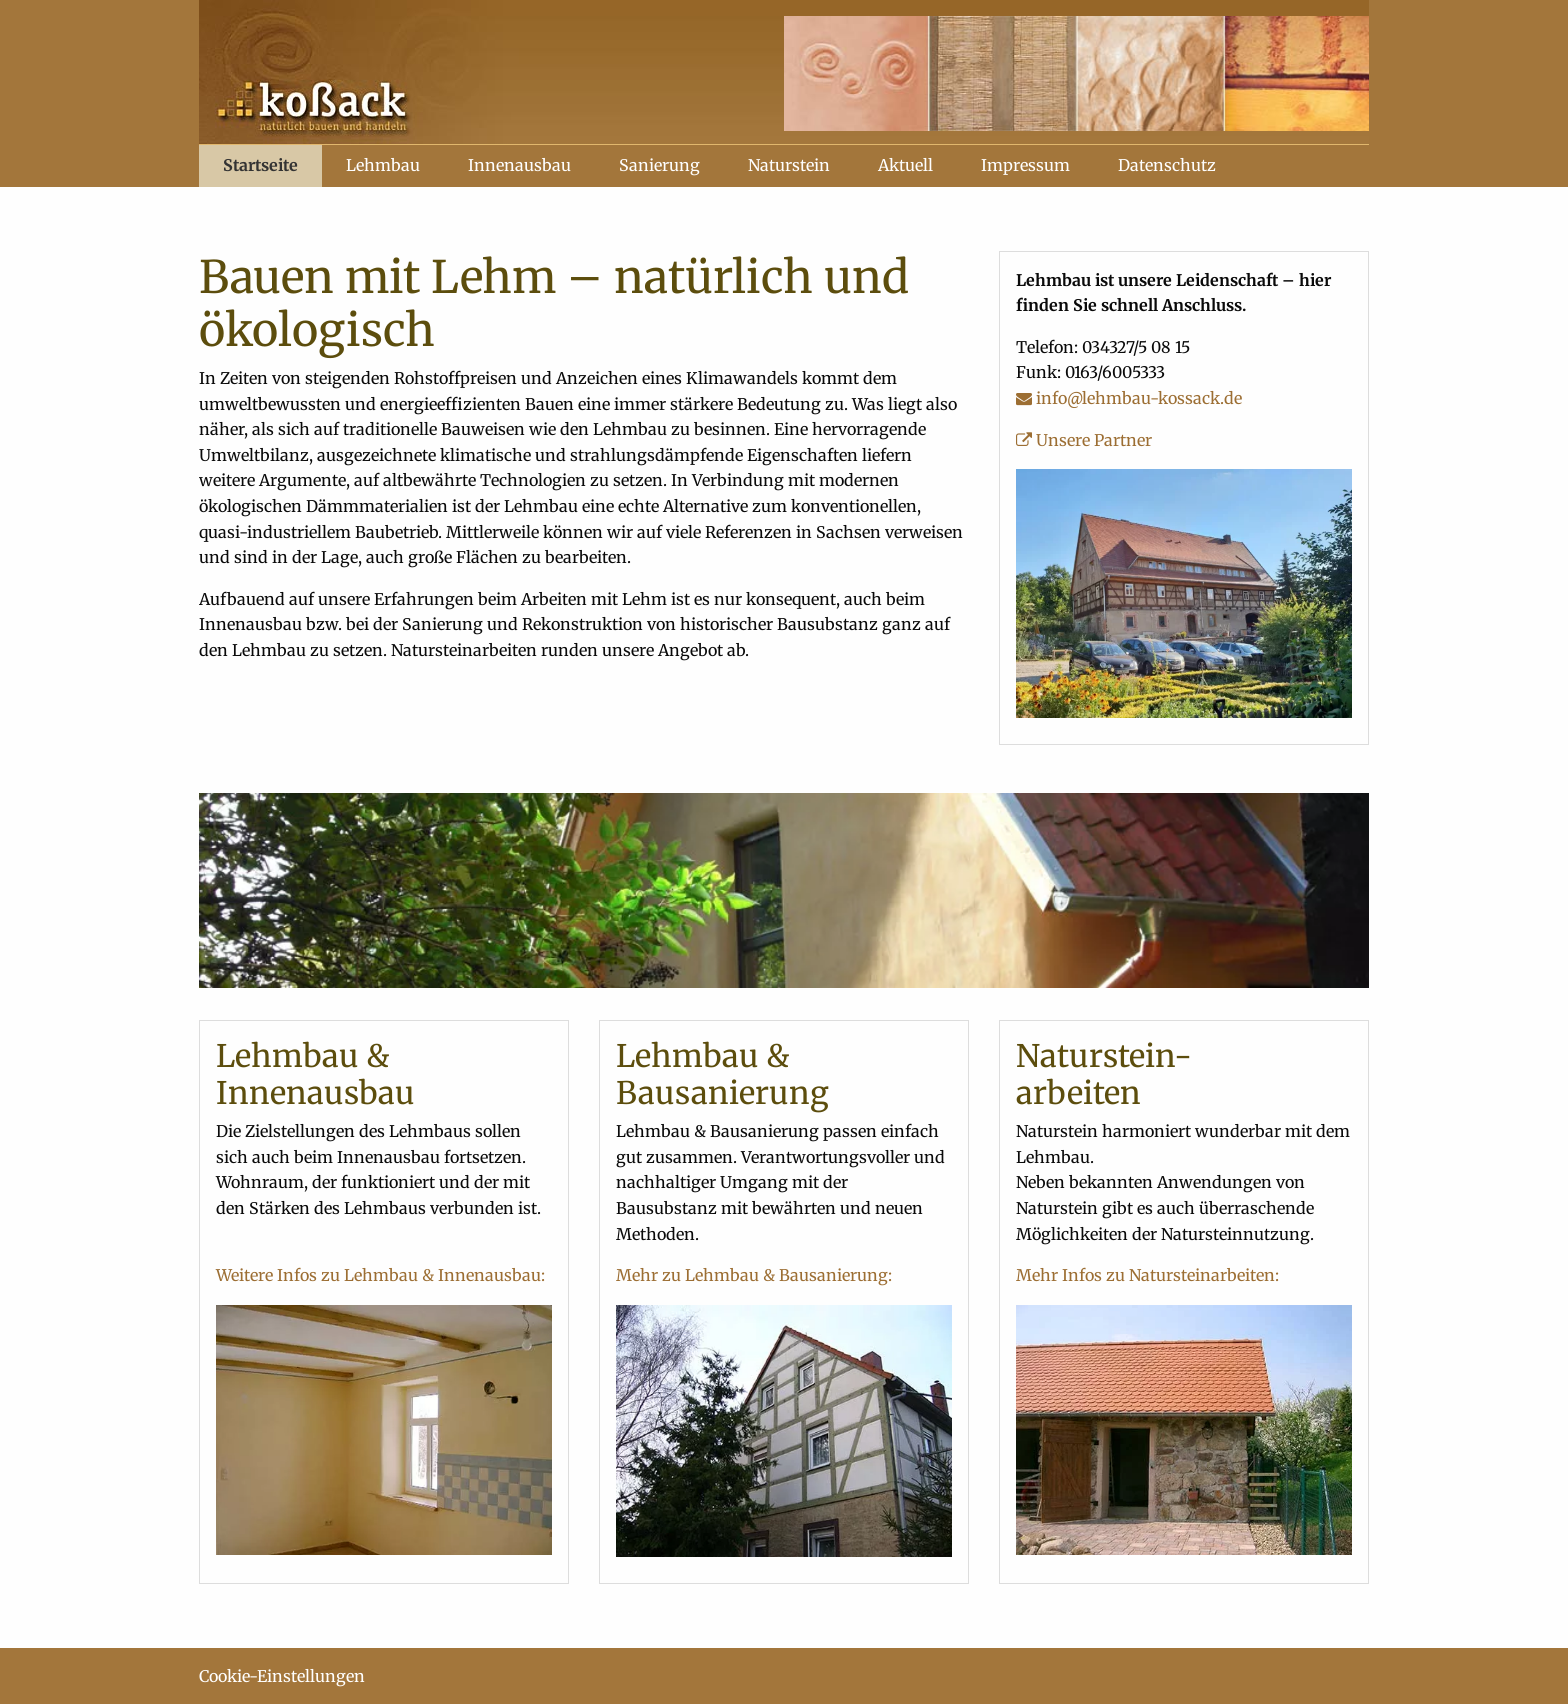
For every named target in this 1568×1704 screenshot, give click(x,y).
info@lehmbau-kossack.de (1129, 398)
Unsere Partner (1084, 440)
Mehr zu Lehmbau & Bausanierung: (754, 1275)
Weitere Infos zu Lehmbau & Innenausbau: (380, 1275)
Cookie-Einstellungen (282, 1676)
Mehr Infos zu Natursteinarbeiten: (1147, 1275)
